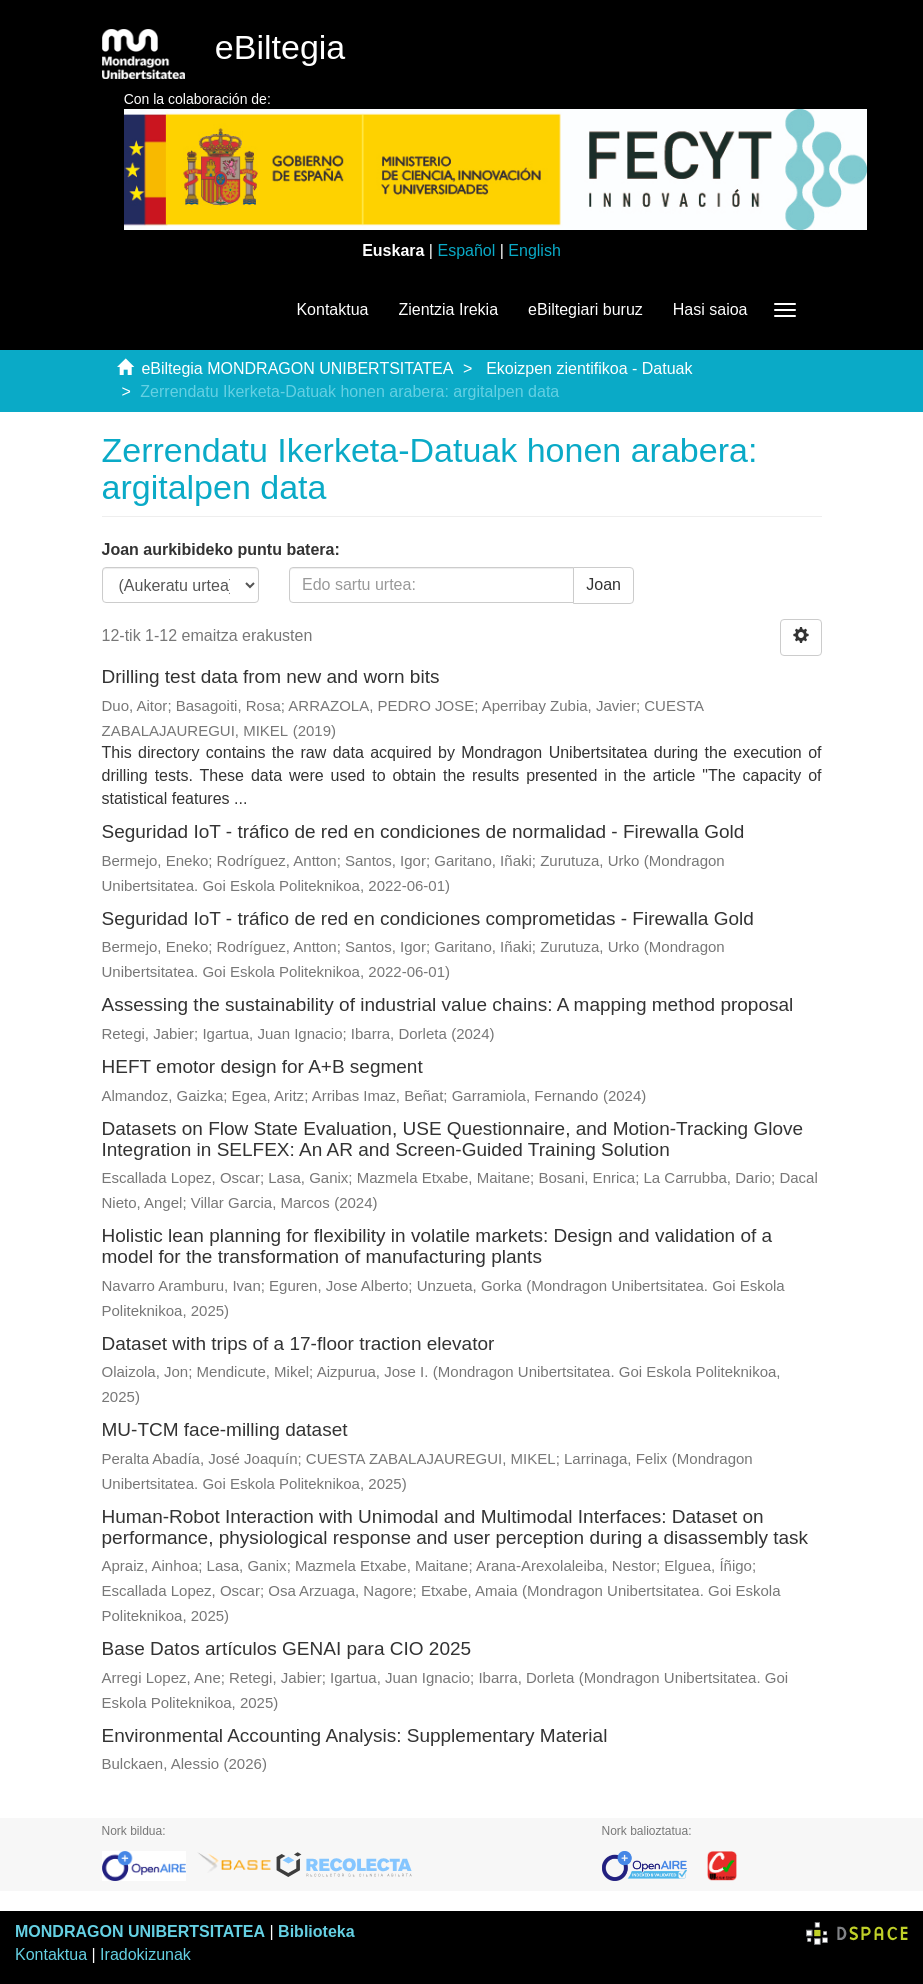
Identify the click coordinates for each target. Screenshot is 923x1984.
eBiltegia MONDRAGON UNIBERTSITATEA (297, 368)
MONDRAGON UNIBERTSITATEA (140, 1931)
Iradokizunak (145, 1954)
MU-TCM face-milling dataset (225, 1429)
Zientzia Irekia (448, 309)
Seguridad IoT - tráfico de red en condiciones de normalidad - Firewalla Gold (423, 831)
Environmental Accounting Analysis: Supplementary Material (355, 1735)
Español (466, 250)
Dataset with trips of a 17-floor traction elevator (298, 1343)
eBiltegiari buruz (585, 309)
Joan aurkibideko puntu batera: (221, 549)
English (534, 250)
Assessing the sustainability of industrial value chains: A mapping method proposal (448, 1004)
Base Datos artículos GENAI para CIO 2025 (287, 1648)
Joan (603, 584)
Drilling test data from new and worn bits (271, 676)
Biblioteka (316, 1931)
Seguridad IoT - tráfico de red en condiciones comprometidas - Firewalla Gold (428, 918)
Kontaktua (332, 309)
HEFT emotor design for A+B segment (262, 1066)
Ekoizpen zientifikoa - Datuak (589, 368)
